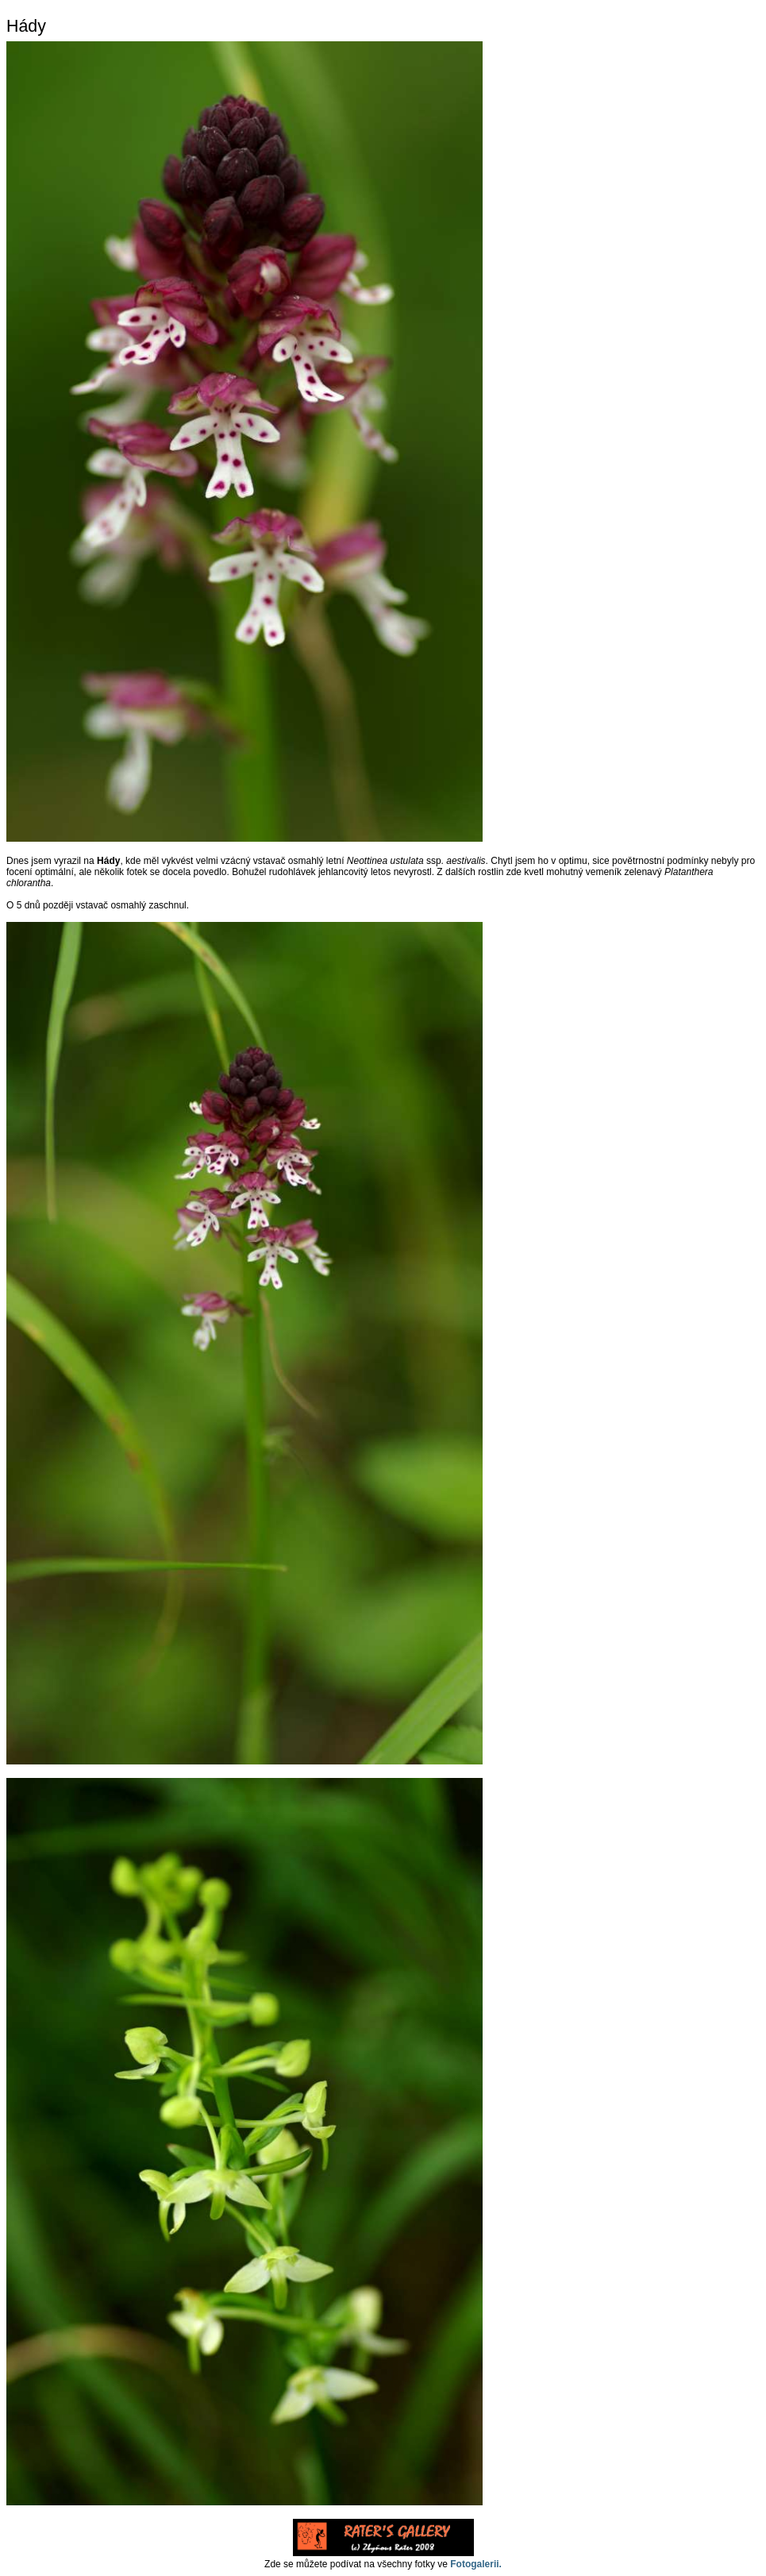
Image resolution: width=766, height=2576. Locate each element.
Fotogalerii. (476, 2564)
